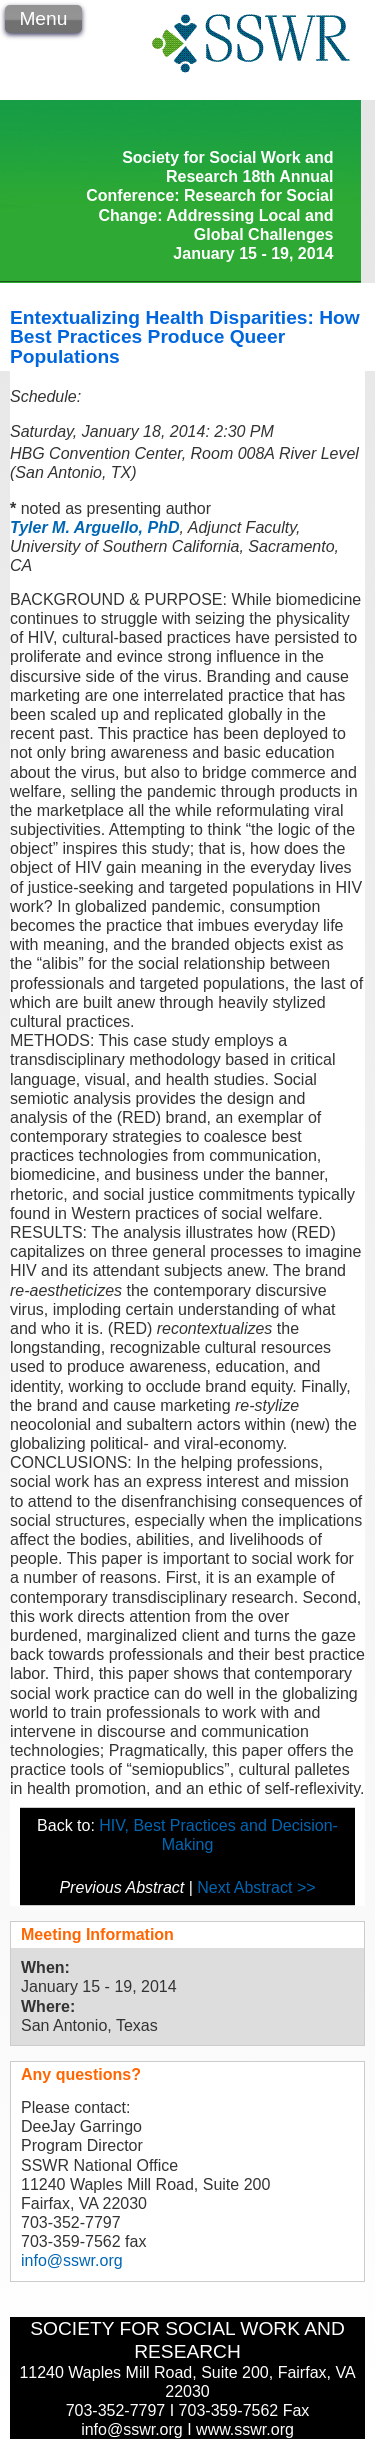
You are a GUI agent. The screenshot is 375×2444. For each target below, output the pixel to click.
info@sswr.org (72, 2260)
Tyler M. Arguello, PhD (95, 527)
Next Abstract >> (256, 1887)
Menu (43, 18)
